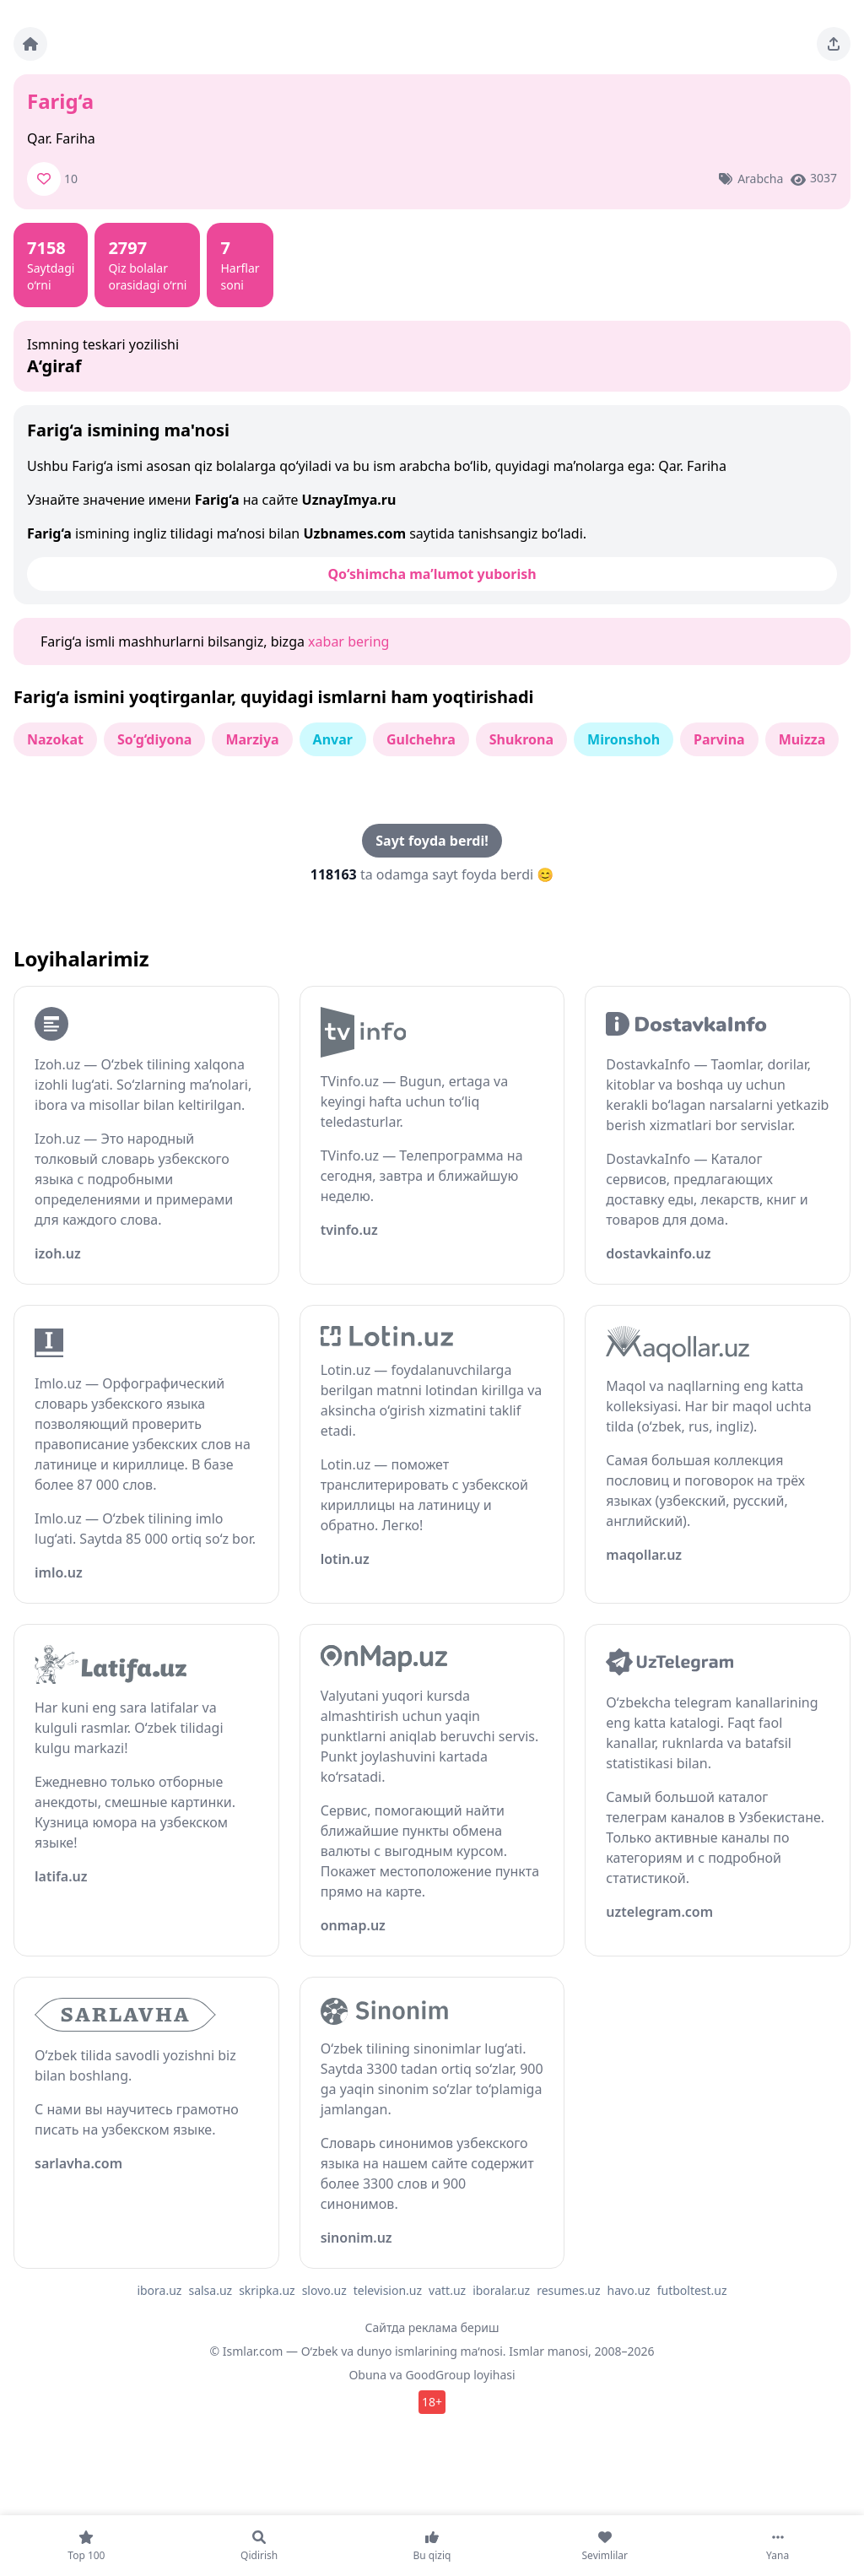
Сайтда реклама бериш (432, 2327)
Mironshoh (623, 739)
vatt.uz (447, 2290)
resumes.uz (568, 2290)
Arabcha (760, 178)
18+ (432, 2402)
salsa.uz (210, 2290)
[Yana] (777, 2545)
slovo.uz (324, 2290)
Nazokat (55, 739)
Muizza (802, 739)
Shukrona (521, 739)
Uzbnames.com (354, 533)
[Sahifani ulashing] (833, 44)
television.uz (388, 2290)
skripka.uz (267, 2290)
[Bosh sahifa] (30, 44)
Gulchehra (421, 739)
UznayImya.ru (349, 499)
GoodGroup (437, 2375)
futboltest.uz (692, 2290)
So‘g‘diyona (154, 739)
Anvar (333, 739)
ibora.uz (159, 2290)
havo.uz (629, 2290)
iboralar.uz (501, 2290)
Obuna (367, 2375)
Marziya (251, 739)
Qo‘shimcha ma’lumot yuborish (431, 574)
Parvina (719, 739)
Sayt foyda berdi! (431, 840)
